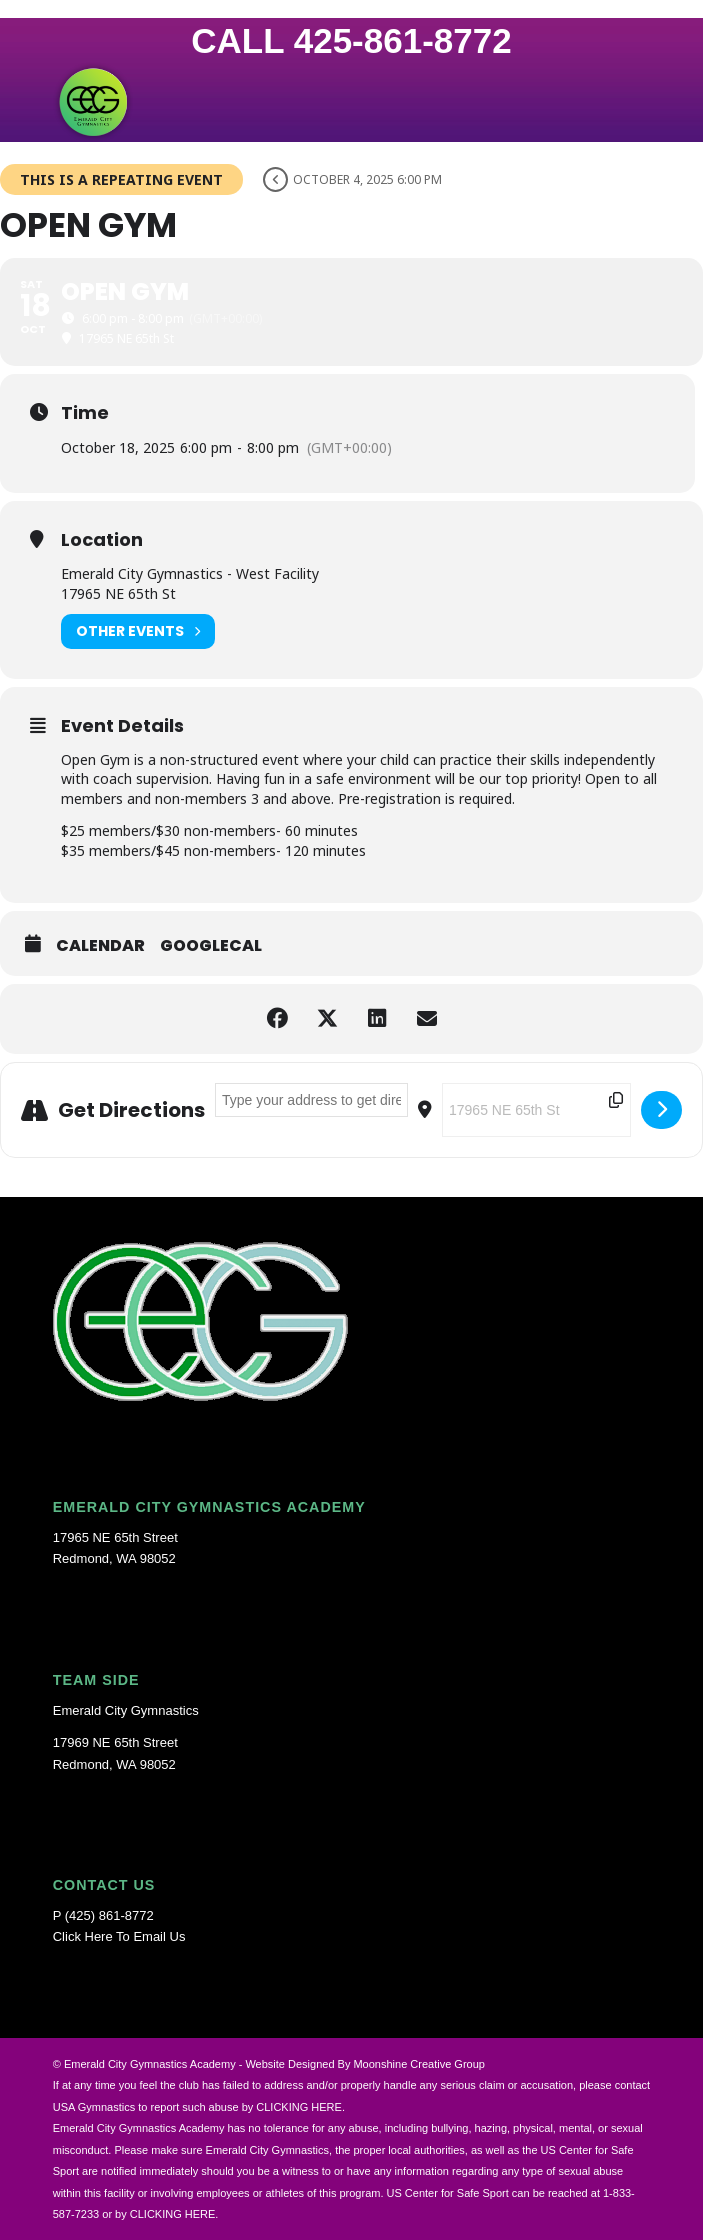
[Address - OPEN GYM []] (311, 1100)
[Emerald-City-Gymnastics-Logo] (292, 102)
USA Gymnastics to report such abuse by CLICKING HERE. (199, 2107)
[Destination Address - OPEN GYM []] (536, 1110)
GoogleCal (211, 946)
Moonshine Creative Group (418, 2064)
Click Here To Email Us (119, 1936)
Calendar (100, 946)
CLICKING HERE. (174, 2214)
